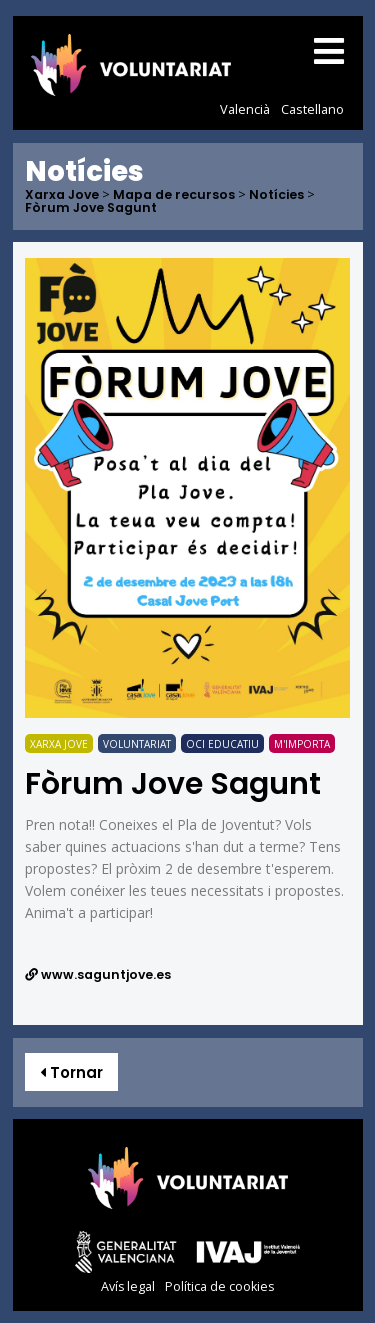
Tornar (71, 1072)
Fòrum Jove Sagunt (91, 208)
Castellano (312, 109)
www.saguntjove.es (98, 974)
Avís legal (128, 1286)
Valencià (245, 109)
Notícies (276, 195)
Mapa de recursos (174, 195)
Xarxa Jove (62, 195)
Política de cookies (219, 1286)
